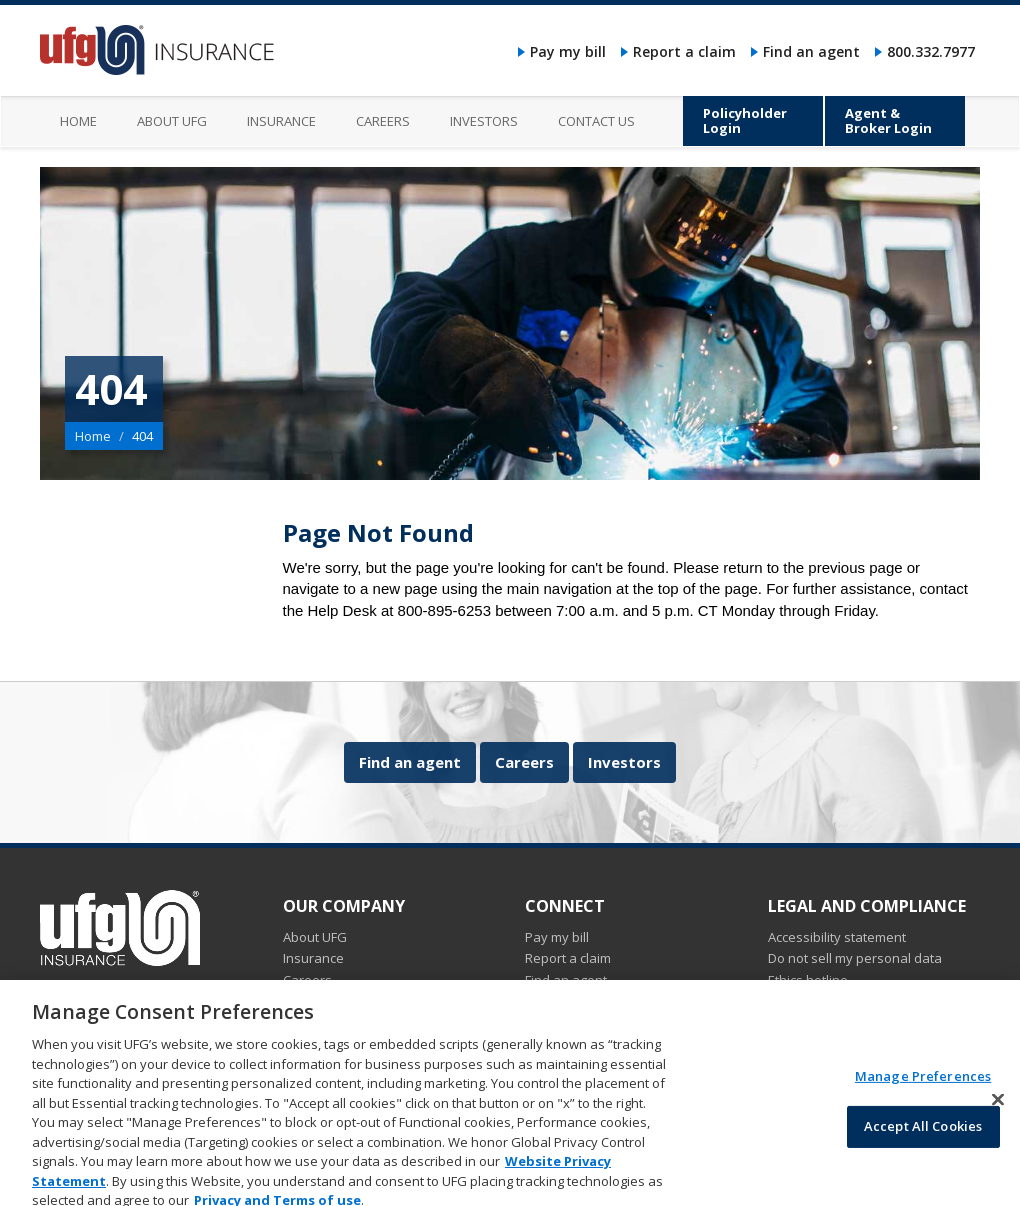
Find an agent (811, 51)
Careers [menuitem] (383, 121)
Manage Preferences (923, 1089)
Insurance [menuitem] (281, 121)
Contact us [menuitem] (596, 121)
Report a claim (684, 51)
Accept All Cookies (923, 1140)
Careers (524, 762)
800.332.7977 (931, 51)
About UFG (315, 937)
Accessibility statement (837, 937)
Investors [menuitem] (484, 121)
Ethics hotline (808, 980)
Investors (624, 762)
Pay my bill (568, 51)
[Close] (998, 1113)
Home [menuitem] (78, 121)
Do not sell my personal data (855, 958)
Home (93, 436)
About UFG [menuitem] (172, 121)
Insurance (313, 958)
